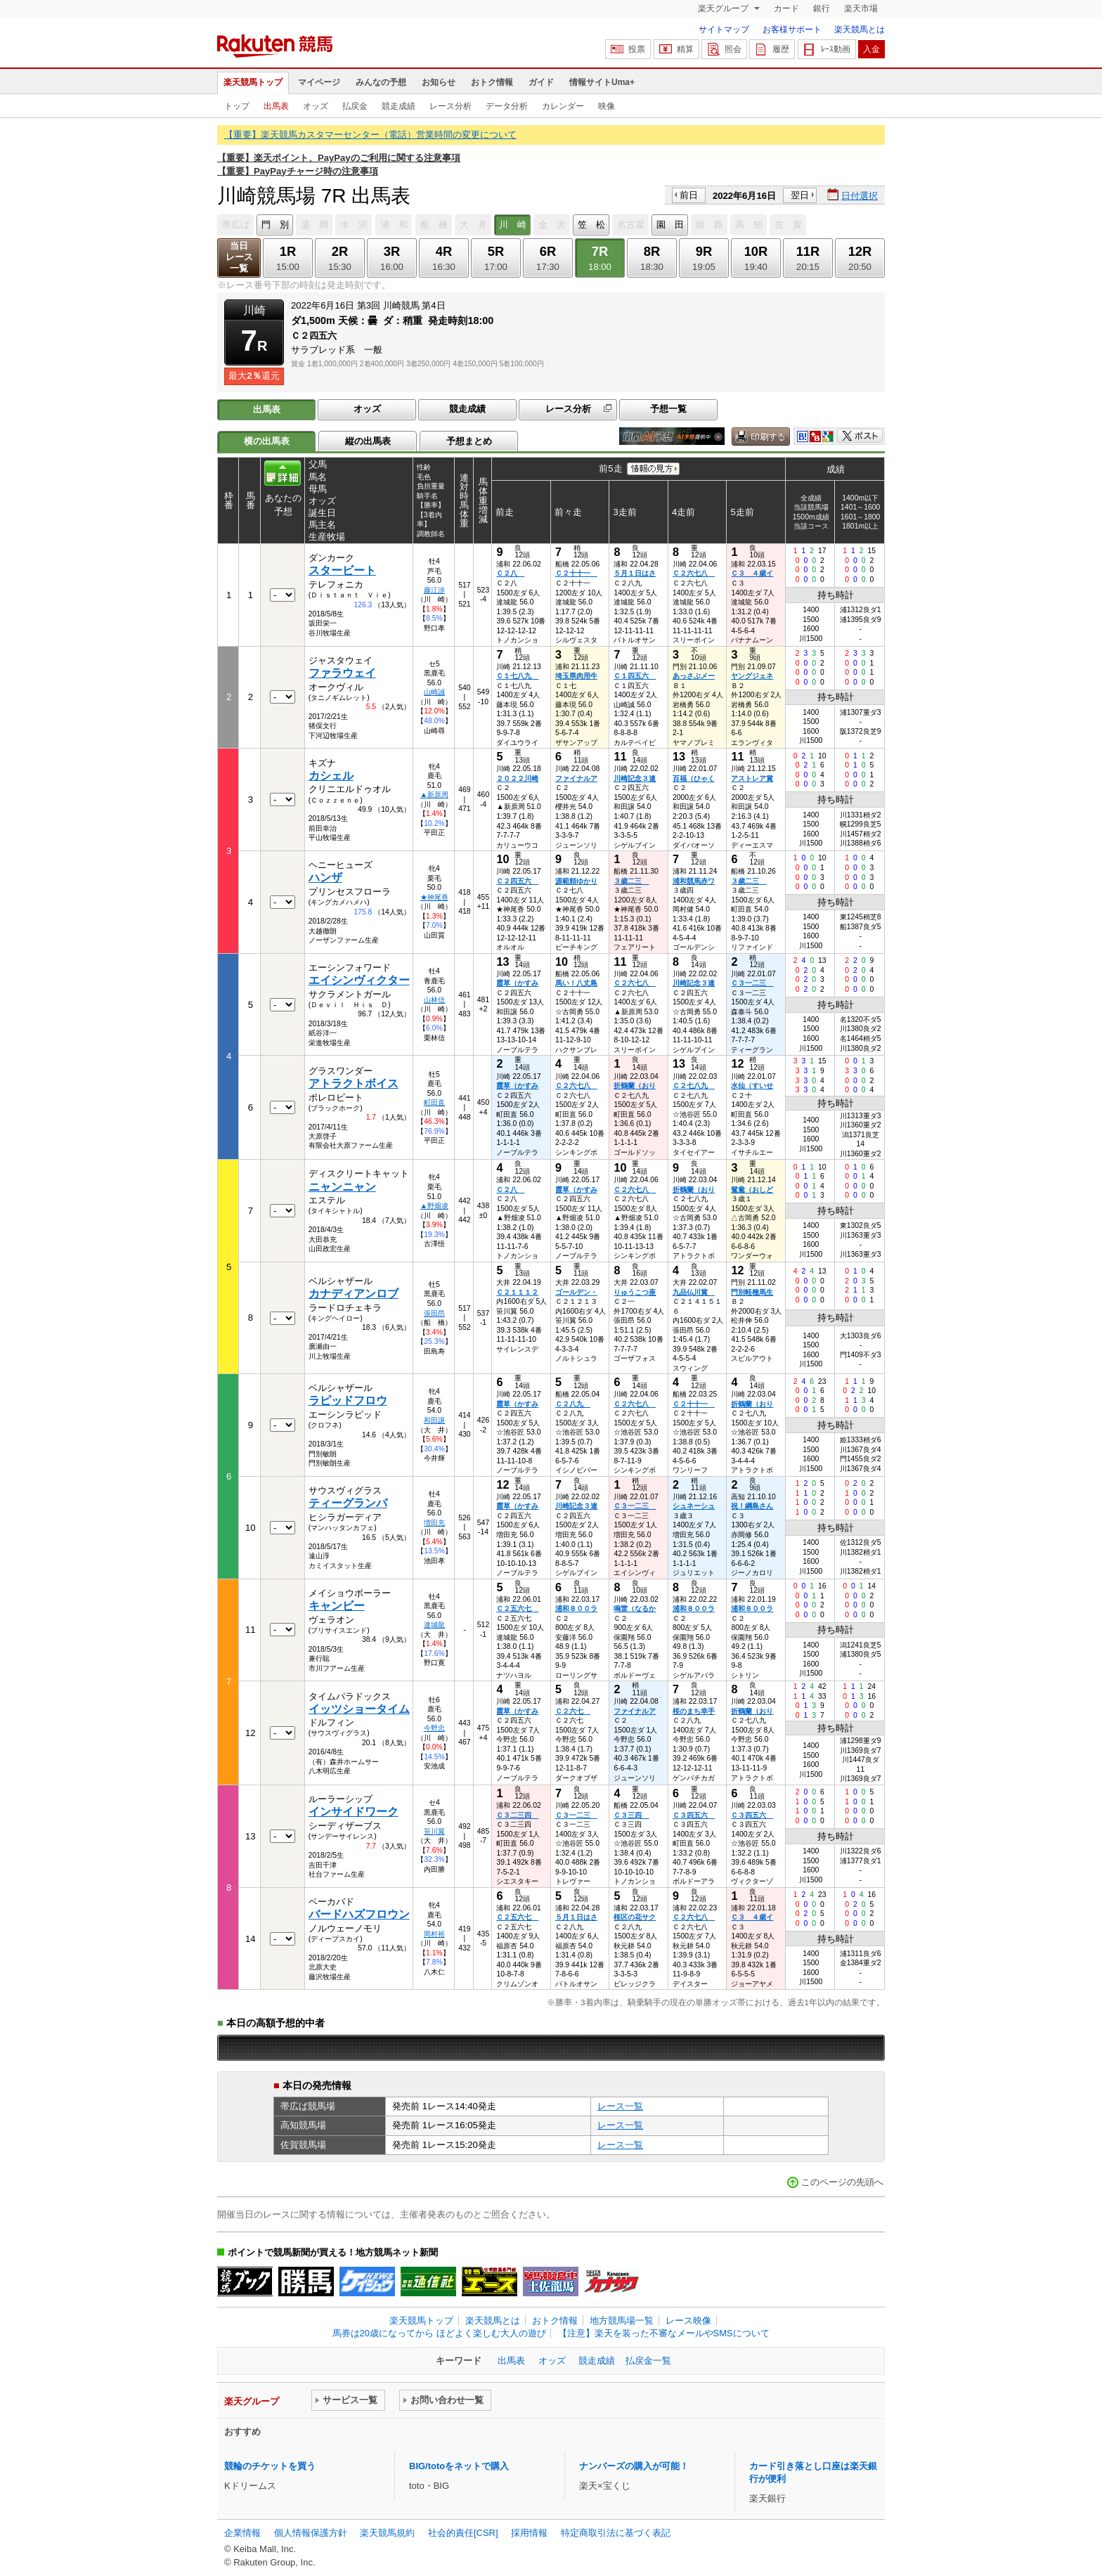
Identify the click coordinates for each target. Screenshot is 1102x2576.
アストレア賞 (752, 778)
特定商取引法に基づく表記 (615, 2533)
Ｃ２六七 (572, 1711)
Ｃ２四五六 (517, 881)
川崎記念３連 (635, 778)
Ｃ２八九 (572, 1404)
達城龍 (434, 1625)
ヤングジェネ (752, 676)
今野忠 (434, 1728)
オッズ (315, 106)
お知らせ (438, 82)
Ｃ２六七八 (694, 573)
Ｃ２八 (510, 573)
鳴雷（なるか (635, 1608)
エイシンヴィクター (359, 980)
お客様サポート (792, 29)
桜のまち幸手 (694, 1711)
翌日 (800, 195)
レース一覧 (620, 2106)
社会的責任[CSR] (463, 2533)
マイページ (319, 82)
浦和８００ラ (576, 1608)
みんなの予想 (381, 82)
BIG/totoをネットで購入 (459, 2466)
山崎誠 (434, 692)
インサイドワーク (353, 1812)
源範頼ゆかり (576, 881)
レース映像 (688, 2320)
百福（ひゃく (694, 778)
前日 (689, 195)
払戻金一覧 (648, 2360)
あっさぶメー (694, 676)
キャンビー (337, 1606)
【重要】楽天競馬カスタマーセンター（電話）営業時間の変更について (370, 134)
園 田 (670, 224)
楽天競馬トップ (253, 82)
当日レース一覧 (239, 256)
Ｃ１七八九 (517, 676)
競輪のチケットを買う (270, 2466)
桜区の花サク (635, 1917)
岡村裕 (434, 1934)
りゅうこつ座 (635, 1292)
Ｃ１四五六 (635, 676)
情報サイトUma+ (602, 82)
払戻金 (355, 106)
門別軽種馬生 (752, 1292)
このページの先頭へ (842, 2182)
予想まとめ (469, 441)
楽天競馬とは (859, 29)
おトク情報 (492, 82)
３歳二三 (631, 881)
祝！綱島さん (752, 1506)
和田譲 (434, 1420)
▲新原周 (434, 794)
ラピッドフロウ (348, 1400)
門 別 (275, 224)
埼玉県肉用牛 (576, 676)
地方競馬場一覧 (622, 2320)
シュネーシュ (694, 1506)
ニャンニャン (342, 1187)
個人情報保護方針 (310, 2533)
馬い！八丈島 (576, 983)
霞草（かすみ (517, 983)
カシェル (331, 776)
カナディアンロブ (353, 1294)
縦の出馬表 (368, 441)
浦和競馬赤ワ (694, 881)
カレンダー (563, 106)
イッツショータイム (359, 1709)
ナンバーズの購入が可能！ (634, 2466)
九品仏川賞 (694, 1292)
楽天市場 (861, 8)
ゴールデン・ (576, 1292)
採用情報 (529, 2533)
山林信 (434, 1000)
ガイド (541, 82)
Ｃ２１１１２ (517, 1292)
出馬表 (276, 106)
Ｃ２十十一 (576, 573)
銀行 (821, 8)
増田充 (434, 1523)
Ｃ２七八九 (694, 1085)
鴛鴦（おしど (752, 1189)
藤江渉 (434, 590)
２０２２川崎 (517, 778)
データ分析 (507, 106)
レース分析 (450, 106)
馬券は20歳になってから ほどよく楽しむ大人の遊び (439, 2333)
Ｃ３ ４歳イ (752, 573)
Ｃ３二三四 (517, 1815)
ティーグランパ (348, 1503)
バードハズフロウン (359, 1914)
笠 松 (591, 224)
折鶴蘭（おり (635, 1085)
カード (786, 8)
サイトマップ (724, 29)
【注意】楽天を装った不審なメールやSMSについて (664, 2333)
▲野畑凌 (434, 1206)
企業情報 (242, 2533)
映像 (606, 106)
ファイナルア (576, 778)
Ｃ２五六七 (517, 1608)
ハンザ (325, 878)
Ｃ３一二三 (752, 983)
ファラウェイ (342, 673)
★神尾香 (434, 897)
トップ (236, 106)
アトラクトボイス (353, 1083)
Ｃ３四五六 (694, 1815)
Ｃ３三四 (631, 1815)
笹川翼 (434, 1831)
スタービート (342, 570)
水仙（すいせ (752, 1085)
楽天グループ (724, 8)
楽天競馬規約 (387, 2533)
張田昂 (434, 1313)
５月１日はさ (635, 573)
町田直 (434, 1102)
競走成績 (398, 106)
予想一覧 (668, 408)
